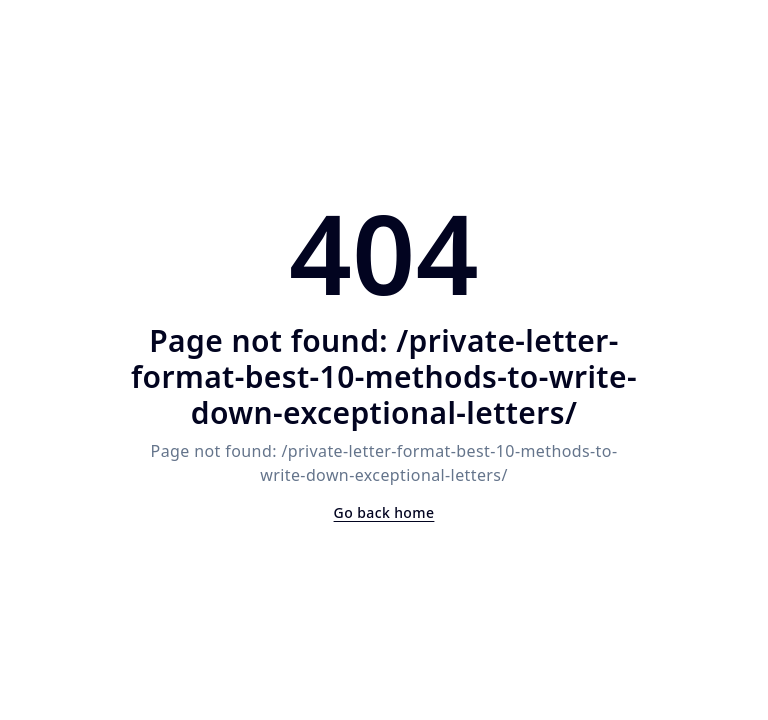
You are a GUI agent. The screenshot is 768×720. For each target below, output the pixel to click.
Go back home (384, 512)
